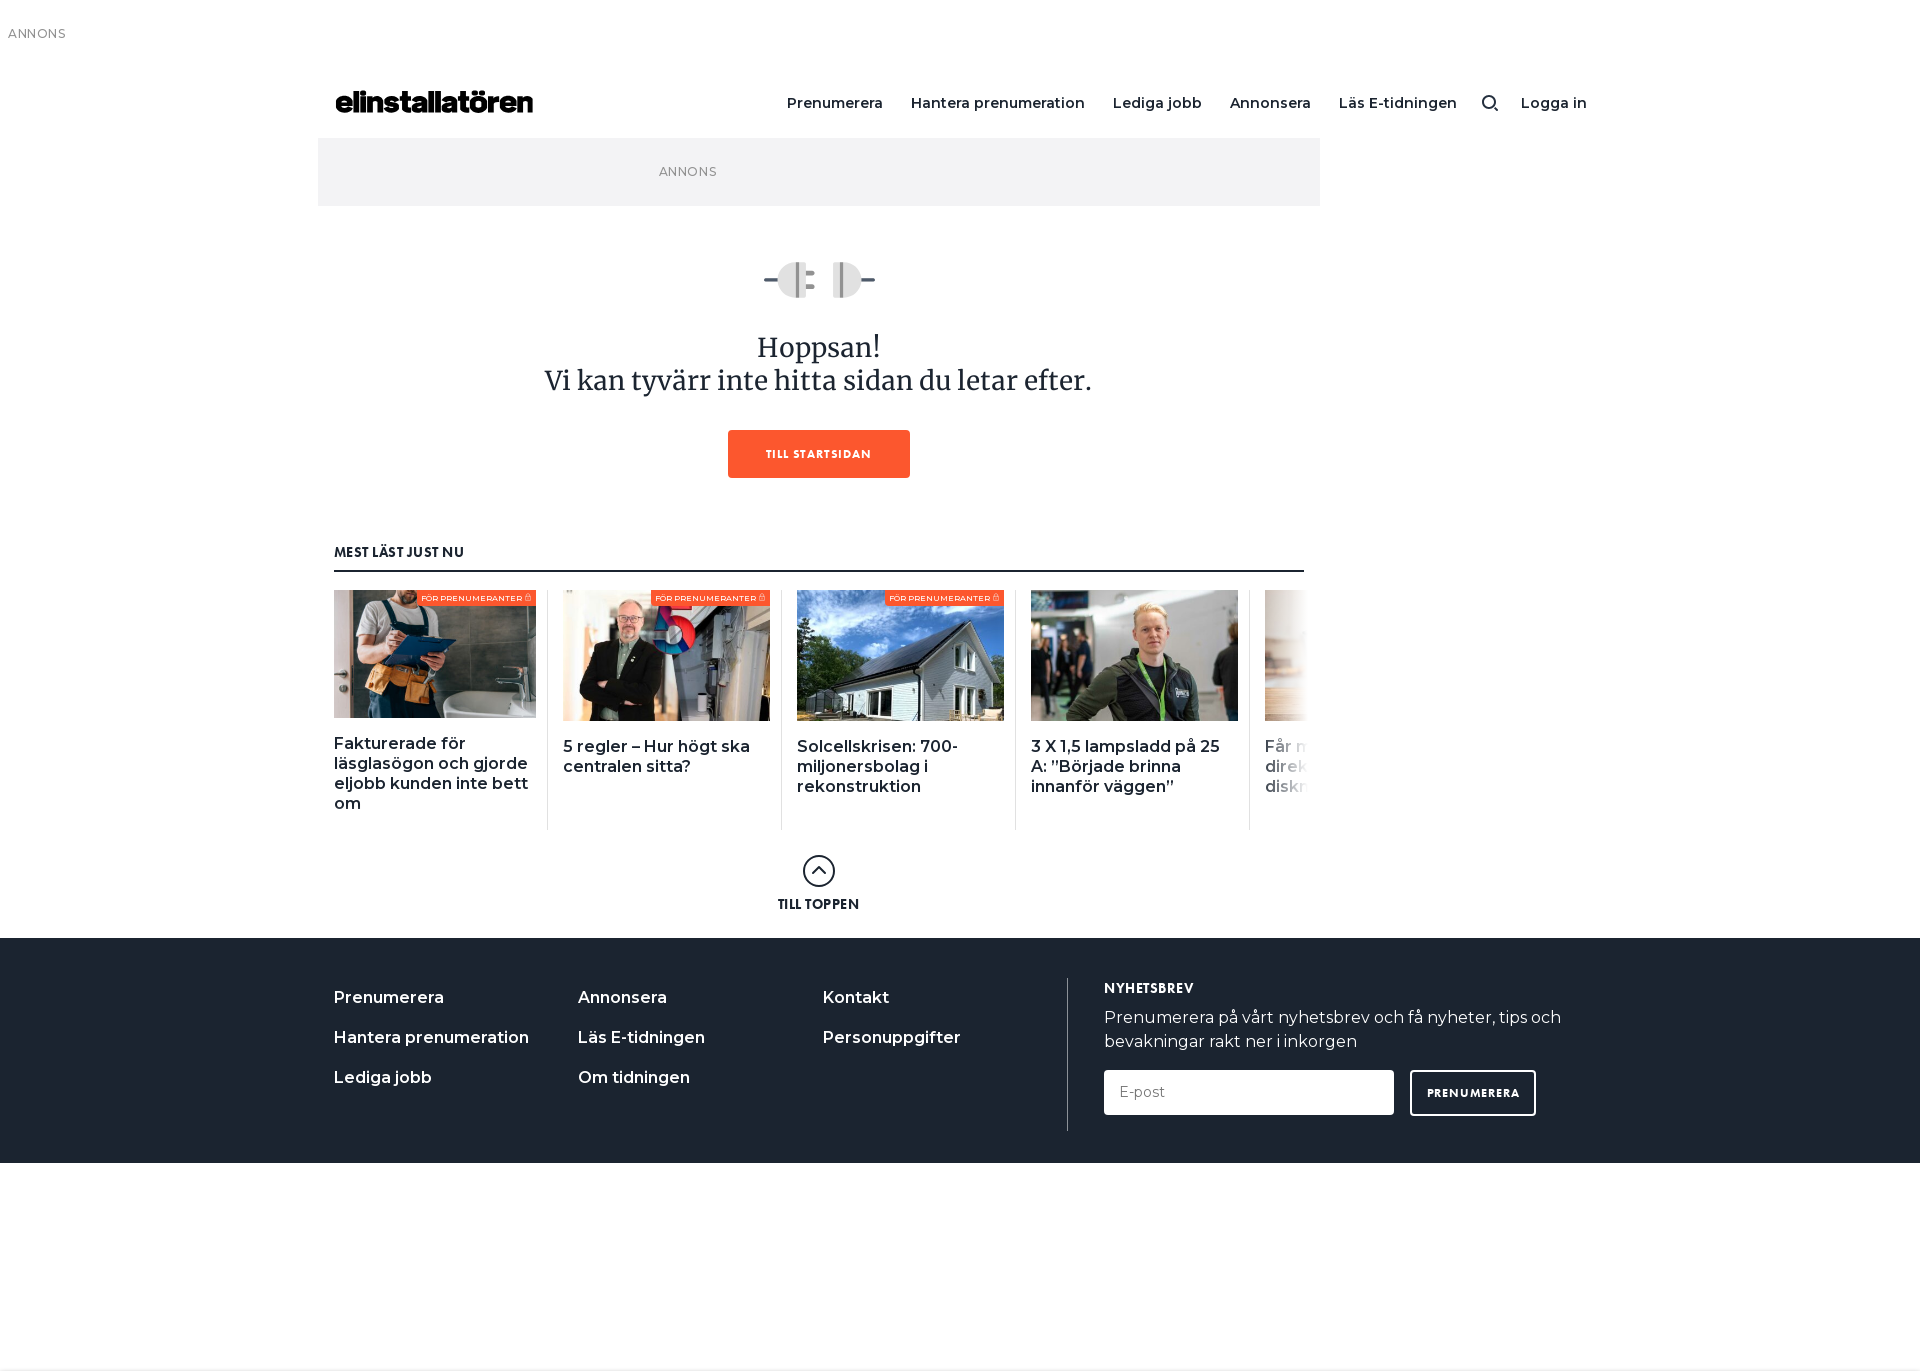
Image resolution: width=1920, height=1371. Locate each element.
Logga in (1554, 103)
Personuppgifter (892, 1037)
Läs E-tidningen (1398, 103)
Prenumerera (835, 103)
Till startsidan (819, 454)
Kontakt (856, 997)
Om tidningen (634, 1077)
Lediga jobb (1157, 103)
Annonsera (1270, 103)
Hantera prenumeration (998, 103)
